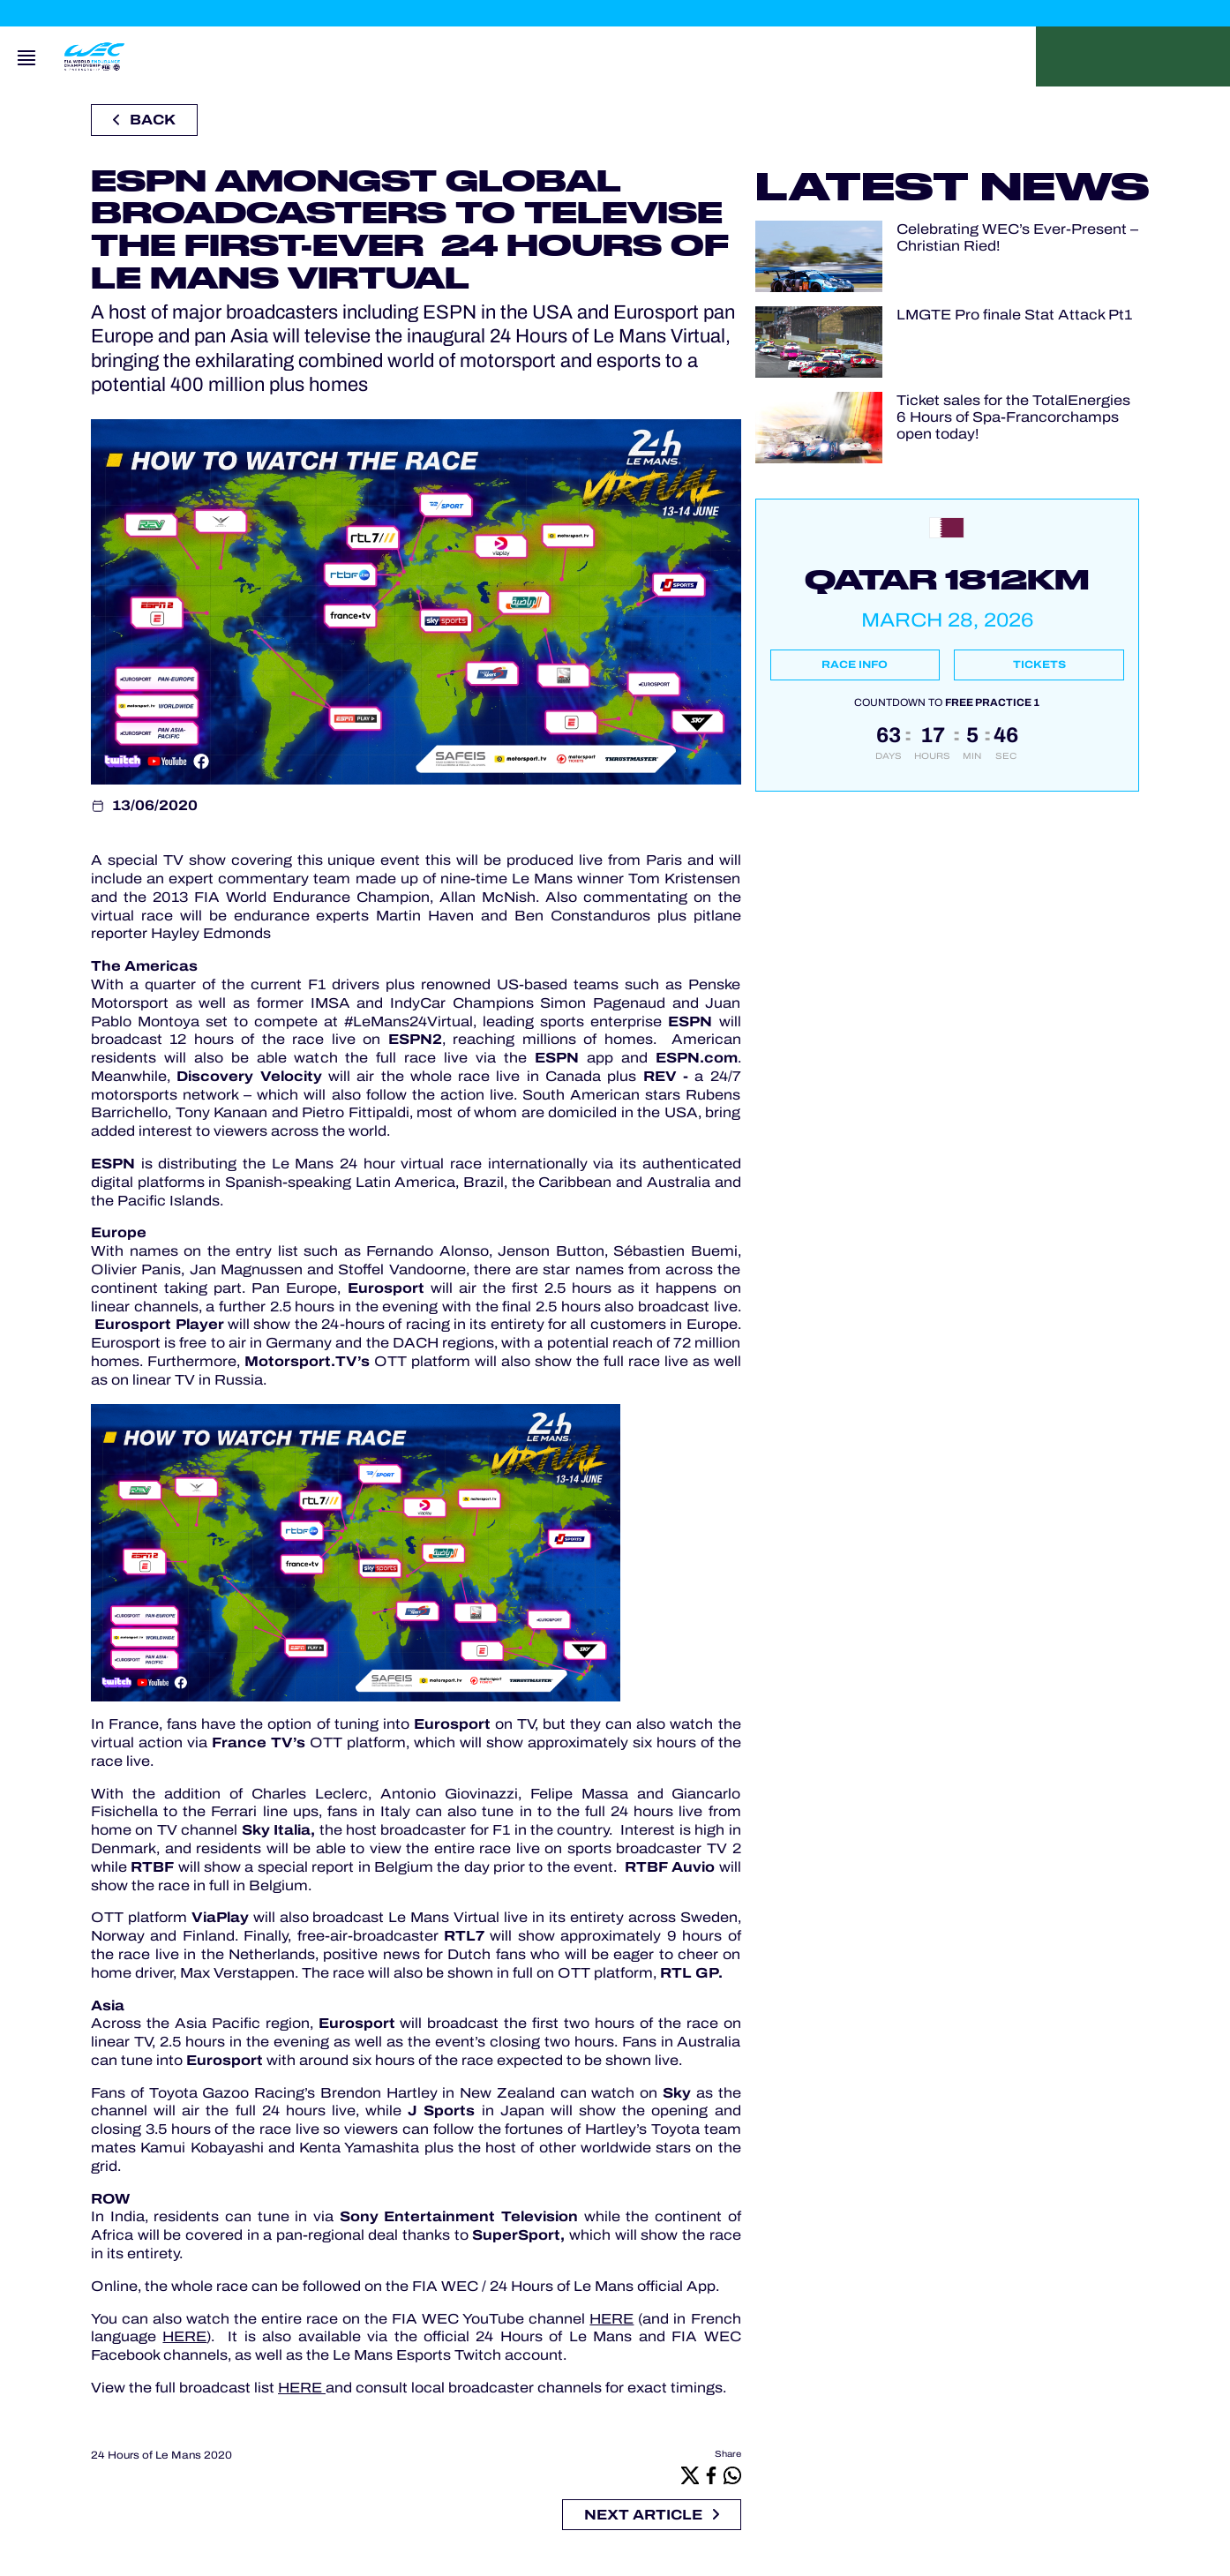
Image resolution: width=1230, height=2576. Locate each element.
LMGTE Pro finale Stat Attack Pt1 (1014, 314)
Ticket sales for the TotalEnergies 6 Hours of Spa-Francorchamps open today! (1013, 417)
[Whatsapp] (732, 2474)
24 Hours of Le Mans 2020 (161, 2455)
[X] (690, 2474)
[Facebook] (711, 2474)
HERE (611, 2318)
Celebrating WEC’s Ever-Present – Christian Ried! (1017, 237)
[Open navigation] (26, 56)
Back (144, 119)
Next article (651, 2514)
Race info (854, 664)
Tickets (1039, 664)
